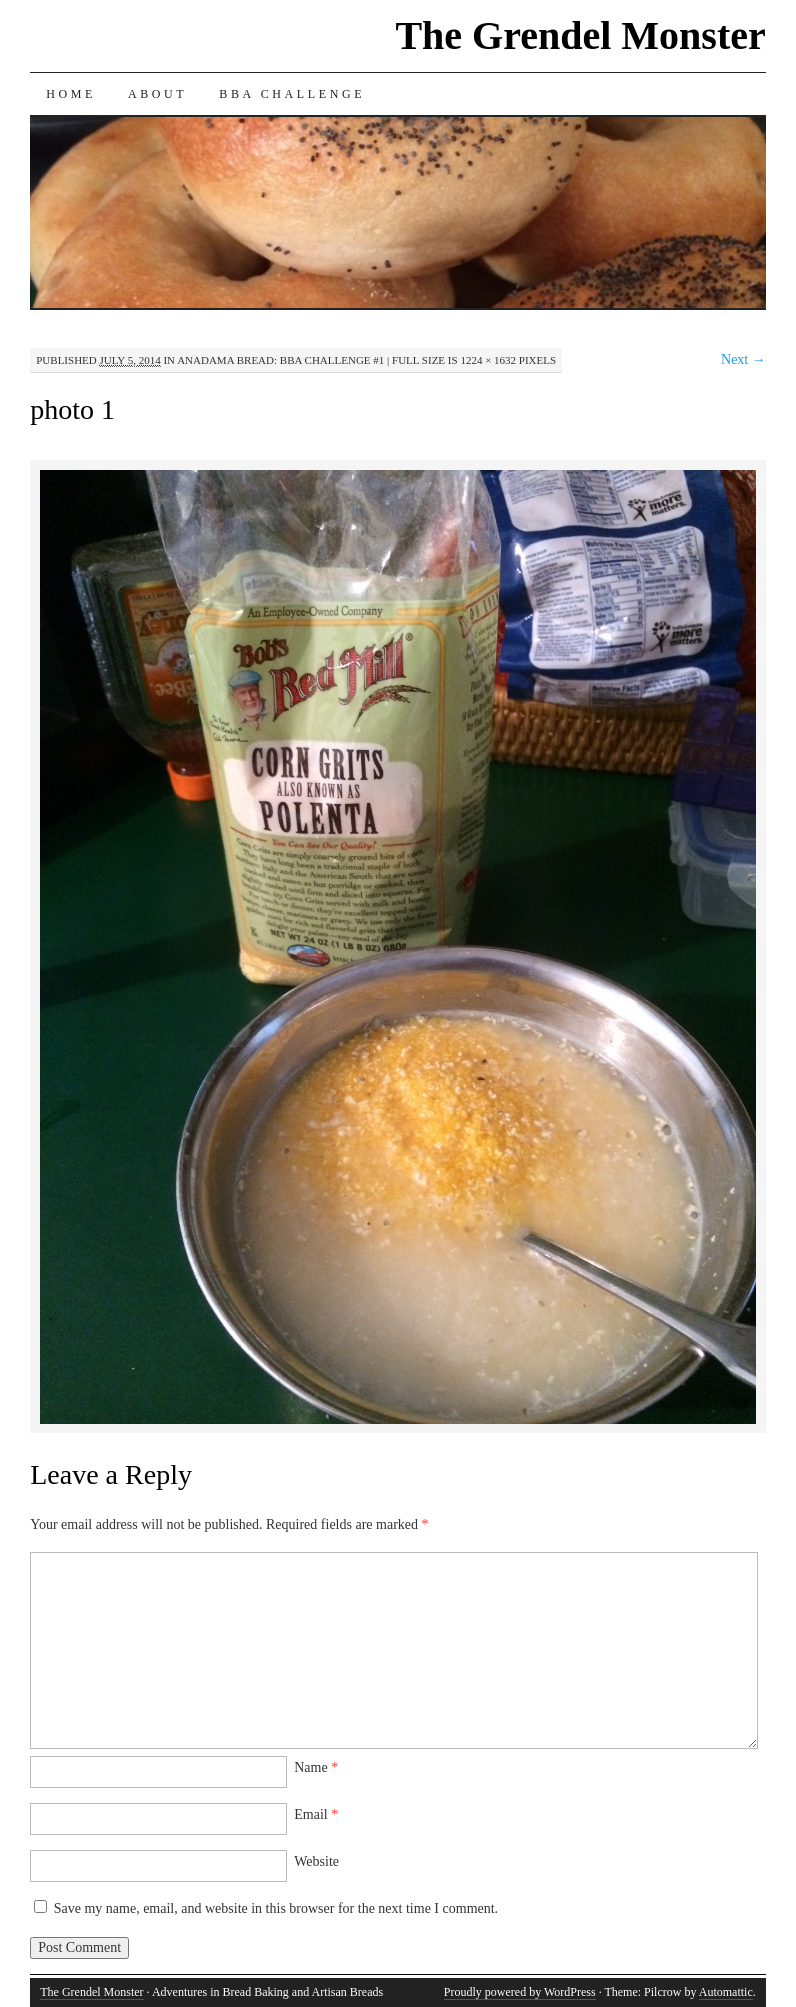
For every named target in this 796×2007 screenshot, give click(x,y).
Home (71, 94)
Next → (743, 359)
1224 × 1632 (488, 360)
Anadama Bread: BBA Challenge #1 (280, 360)
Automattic (726, 1992)
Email (316, 1814)
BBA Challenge (292, 94)
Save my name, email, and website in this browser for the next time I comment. (276, 1908)
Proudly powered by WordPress (520, 1992)
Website (316, 1861)
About (157, 94)
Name (316, 1767)
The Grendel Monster (580, 35)
